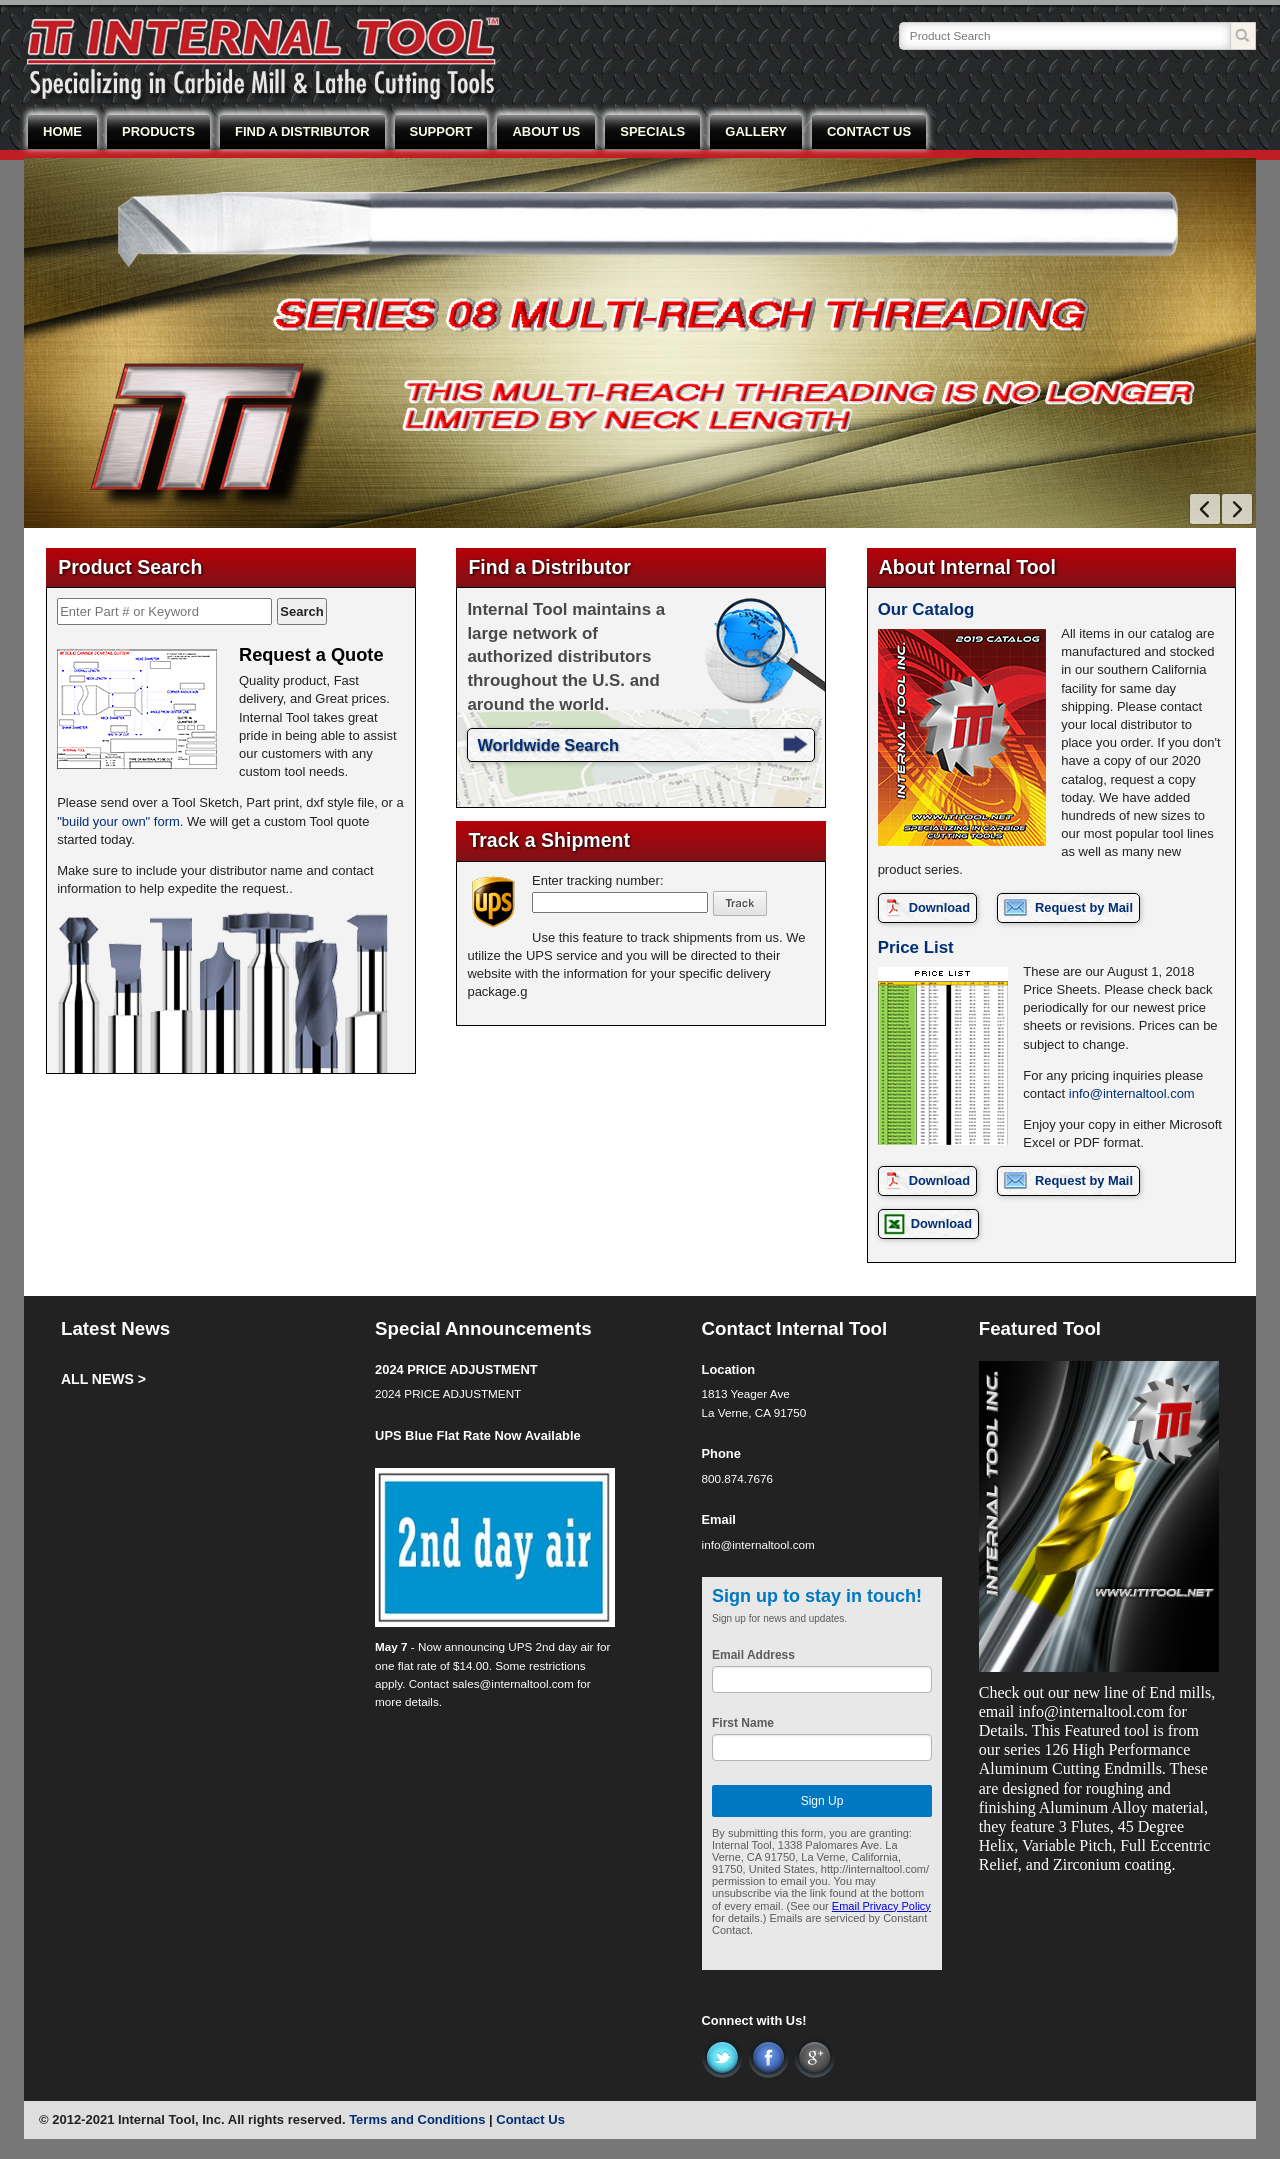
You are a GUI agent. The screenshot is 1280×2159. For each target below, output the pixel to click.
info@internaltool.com (1132, 1093)
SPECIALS (652, 131)
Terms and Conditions (417, 2119)
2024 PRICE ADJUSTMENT (456, 1369)
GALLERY (756, 131)
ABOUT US (546, 131)
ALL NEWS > (103, 1379)
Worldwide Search (548, 745)
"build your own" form (118, 821)
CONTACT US (869, 131)
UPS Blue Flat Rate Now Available (478, 1435)
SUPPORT (441, 131)
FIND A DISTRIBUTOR (302, 131)
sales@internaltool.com (513, 1683)
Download (939, 907)
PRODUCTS (158, 131)
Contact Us (530, 2119)
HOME (62, 131)
